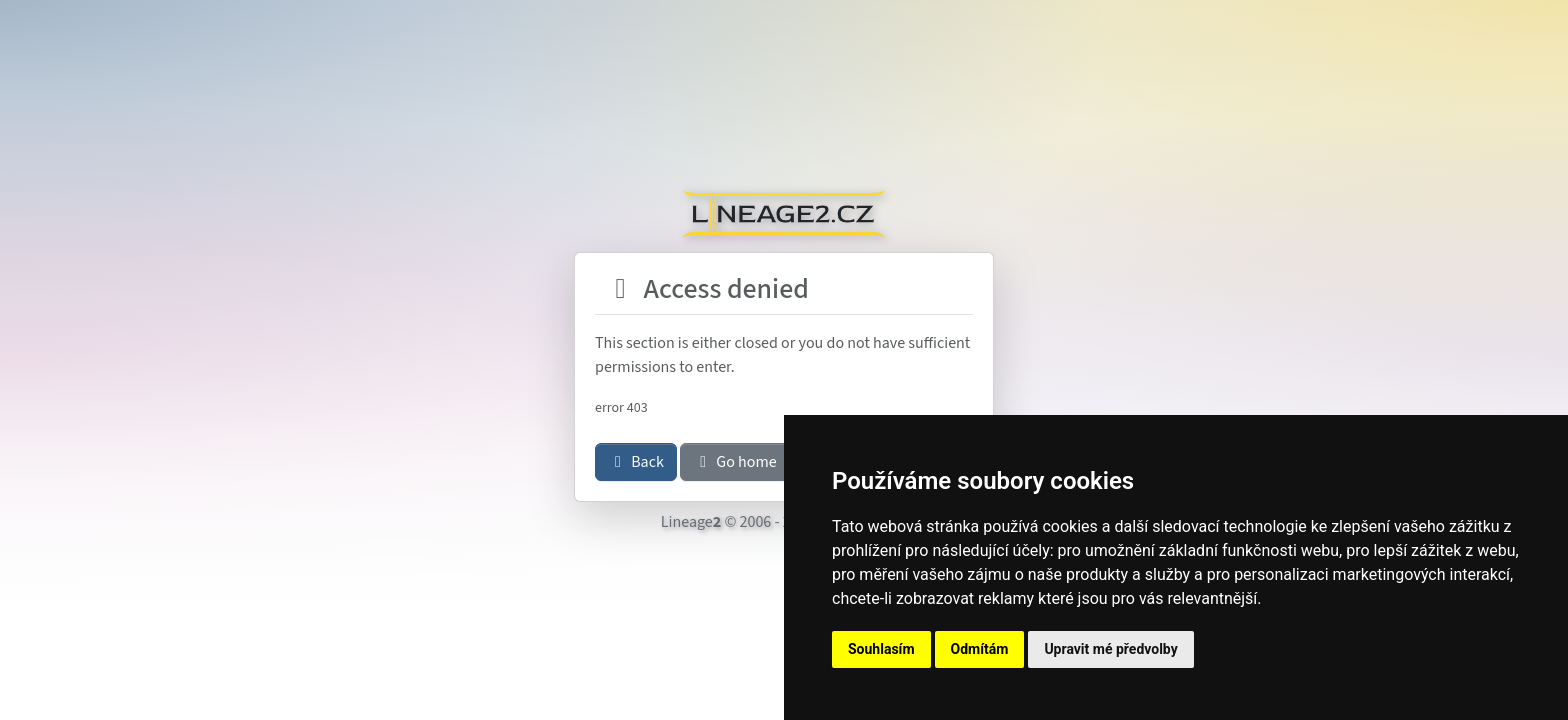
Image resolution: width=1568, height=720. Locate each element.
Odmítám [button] (980, 649)
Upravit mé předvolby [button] (1110, 649)
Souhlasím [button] (881, 649)
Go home (735, 462)
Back (636, 462)
